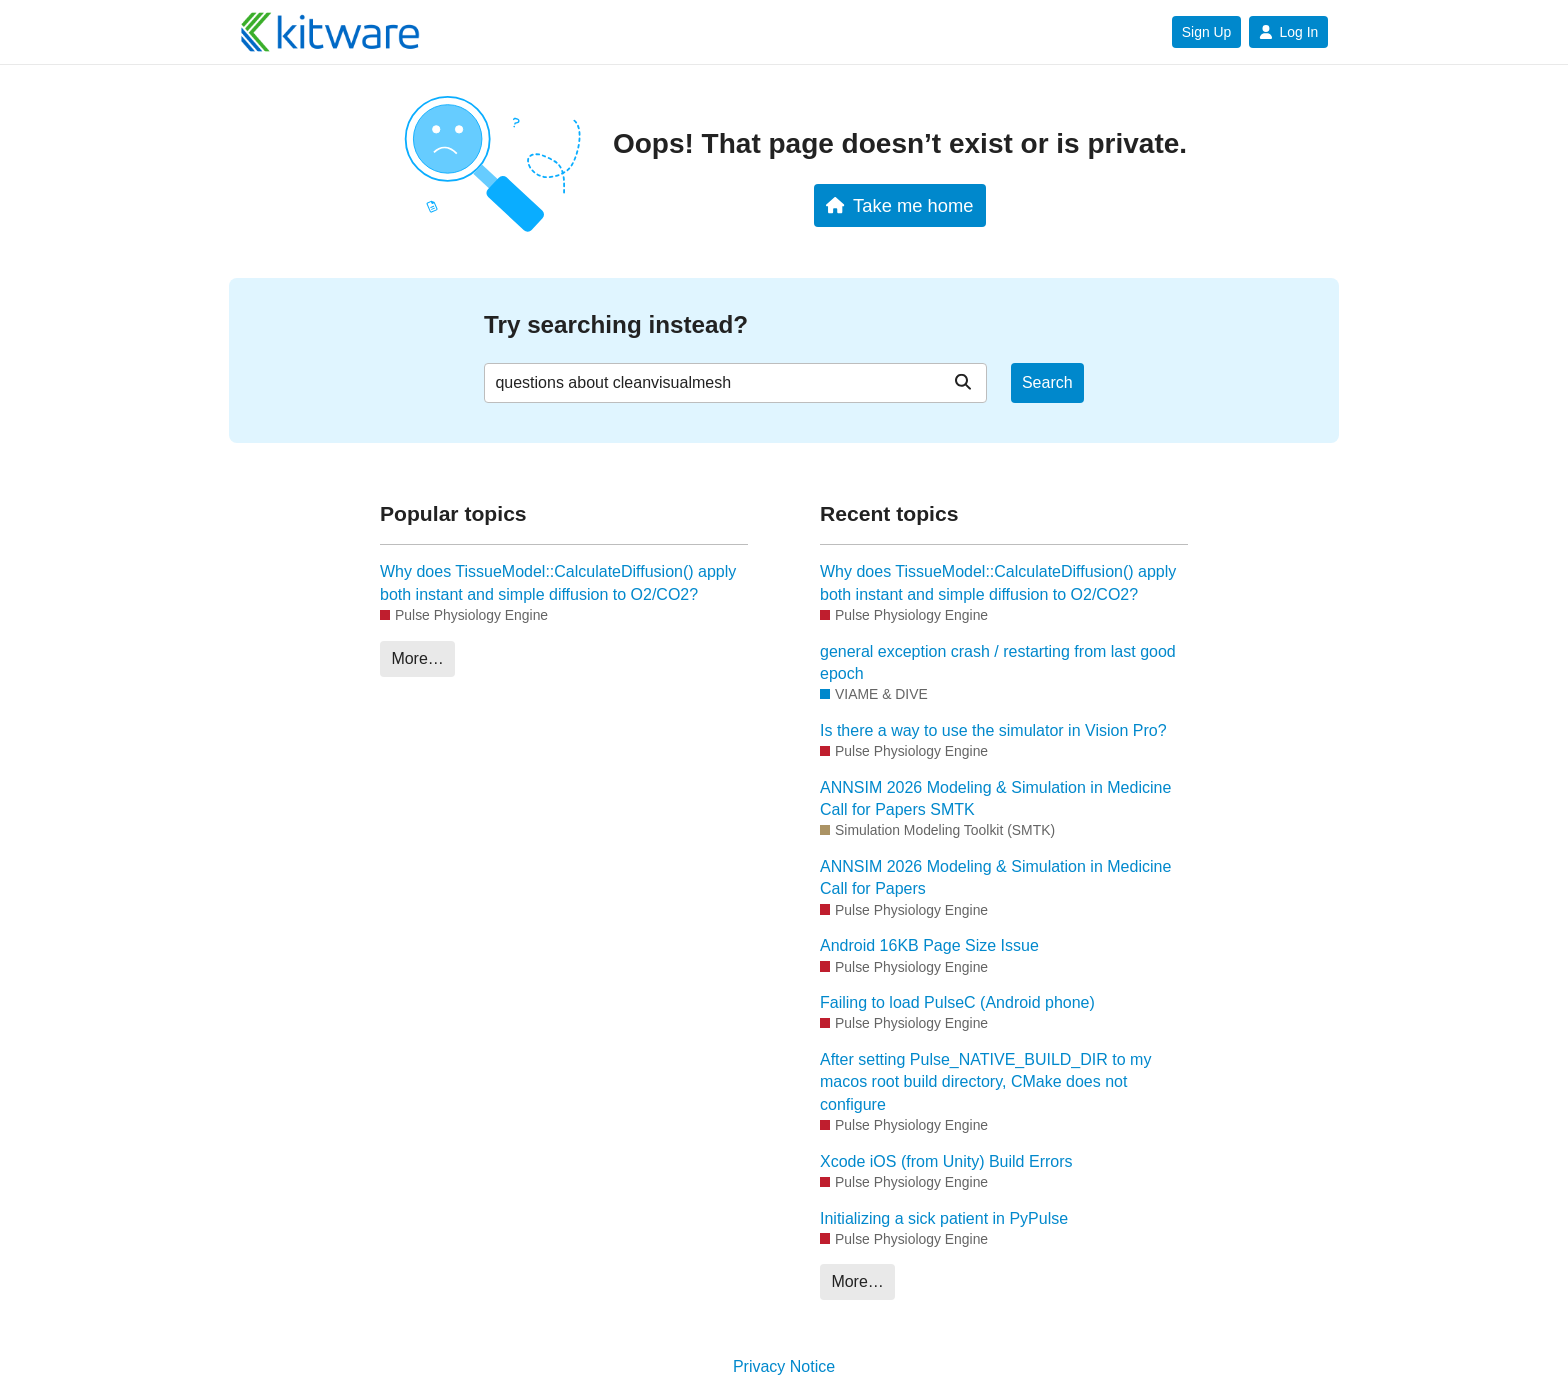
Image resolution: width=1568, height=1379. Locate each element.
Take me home (899, 205)
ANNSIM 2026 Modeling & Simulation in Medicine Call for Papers (995, 877)
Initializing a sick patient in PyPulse (944, 1218)
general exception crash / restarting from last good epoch (998, 662)
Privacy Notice (784, 1366)
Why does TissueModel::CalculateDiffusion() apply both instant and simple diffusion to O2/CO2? (558, 582)
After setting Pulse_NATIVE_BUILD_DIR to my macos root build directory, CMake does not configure (985, 1082)
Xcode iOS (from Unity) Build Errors (946, 1161)
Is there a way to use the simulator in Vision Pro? (993, 730)
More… (417, 658)
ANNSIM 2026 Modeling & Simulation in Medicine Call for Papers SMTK (995, 798)
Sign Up (1206, 32)
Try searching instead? (616, 324)
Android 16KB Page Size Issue (929, 945)
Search (1047, 382)
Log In (1288, 32)
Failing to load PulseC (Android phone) (957, 1002)
